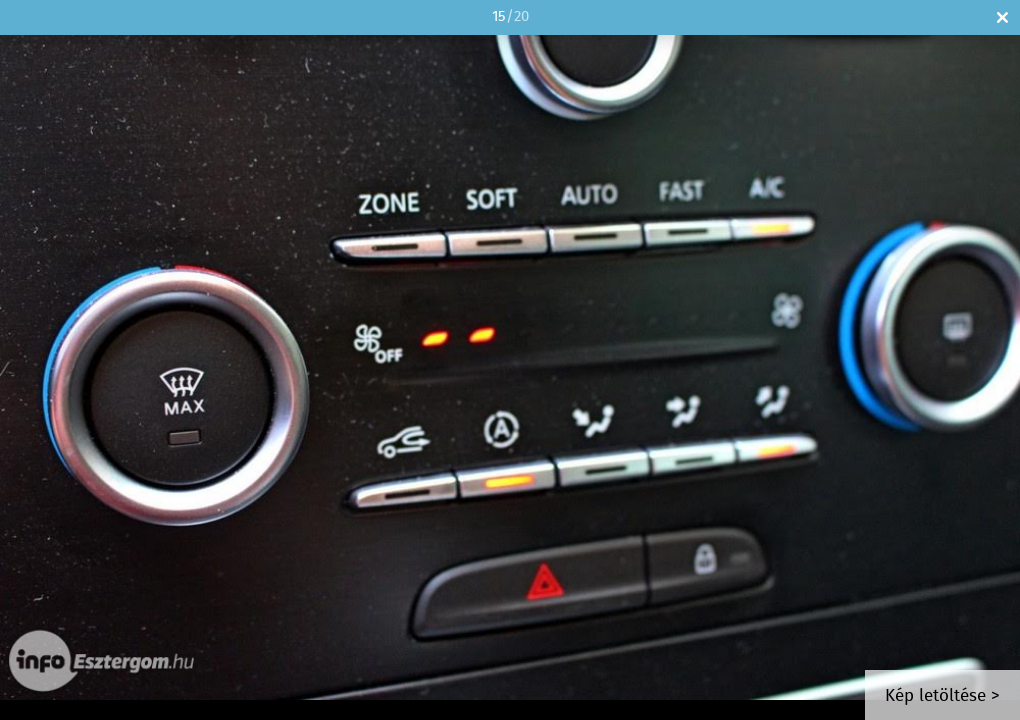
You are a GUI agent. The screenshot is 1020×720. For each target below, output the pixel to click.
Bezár (1002, 17)
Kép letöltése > (942, 696)
